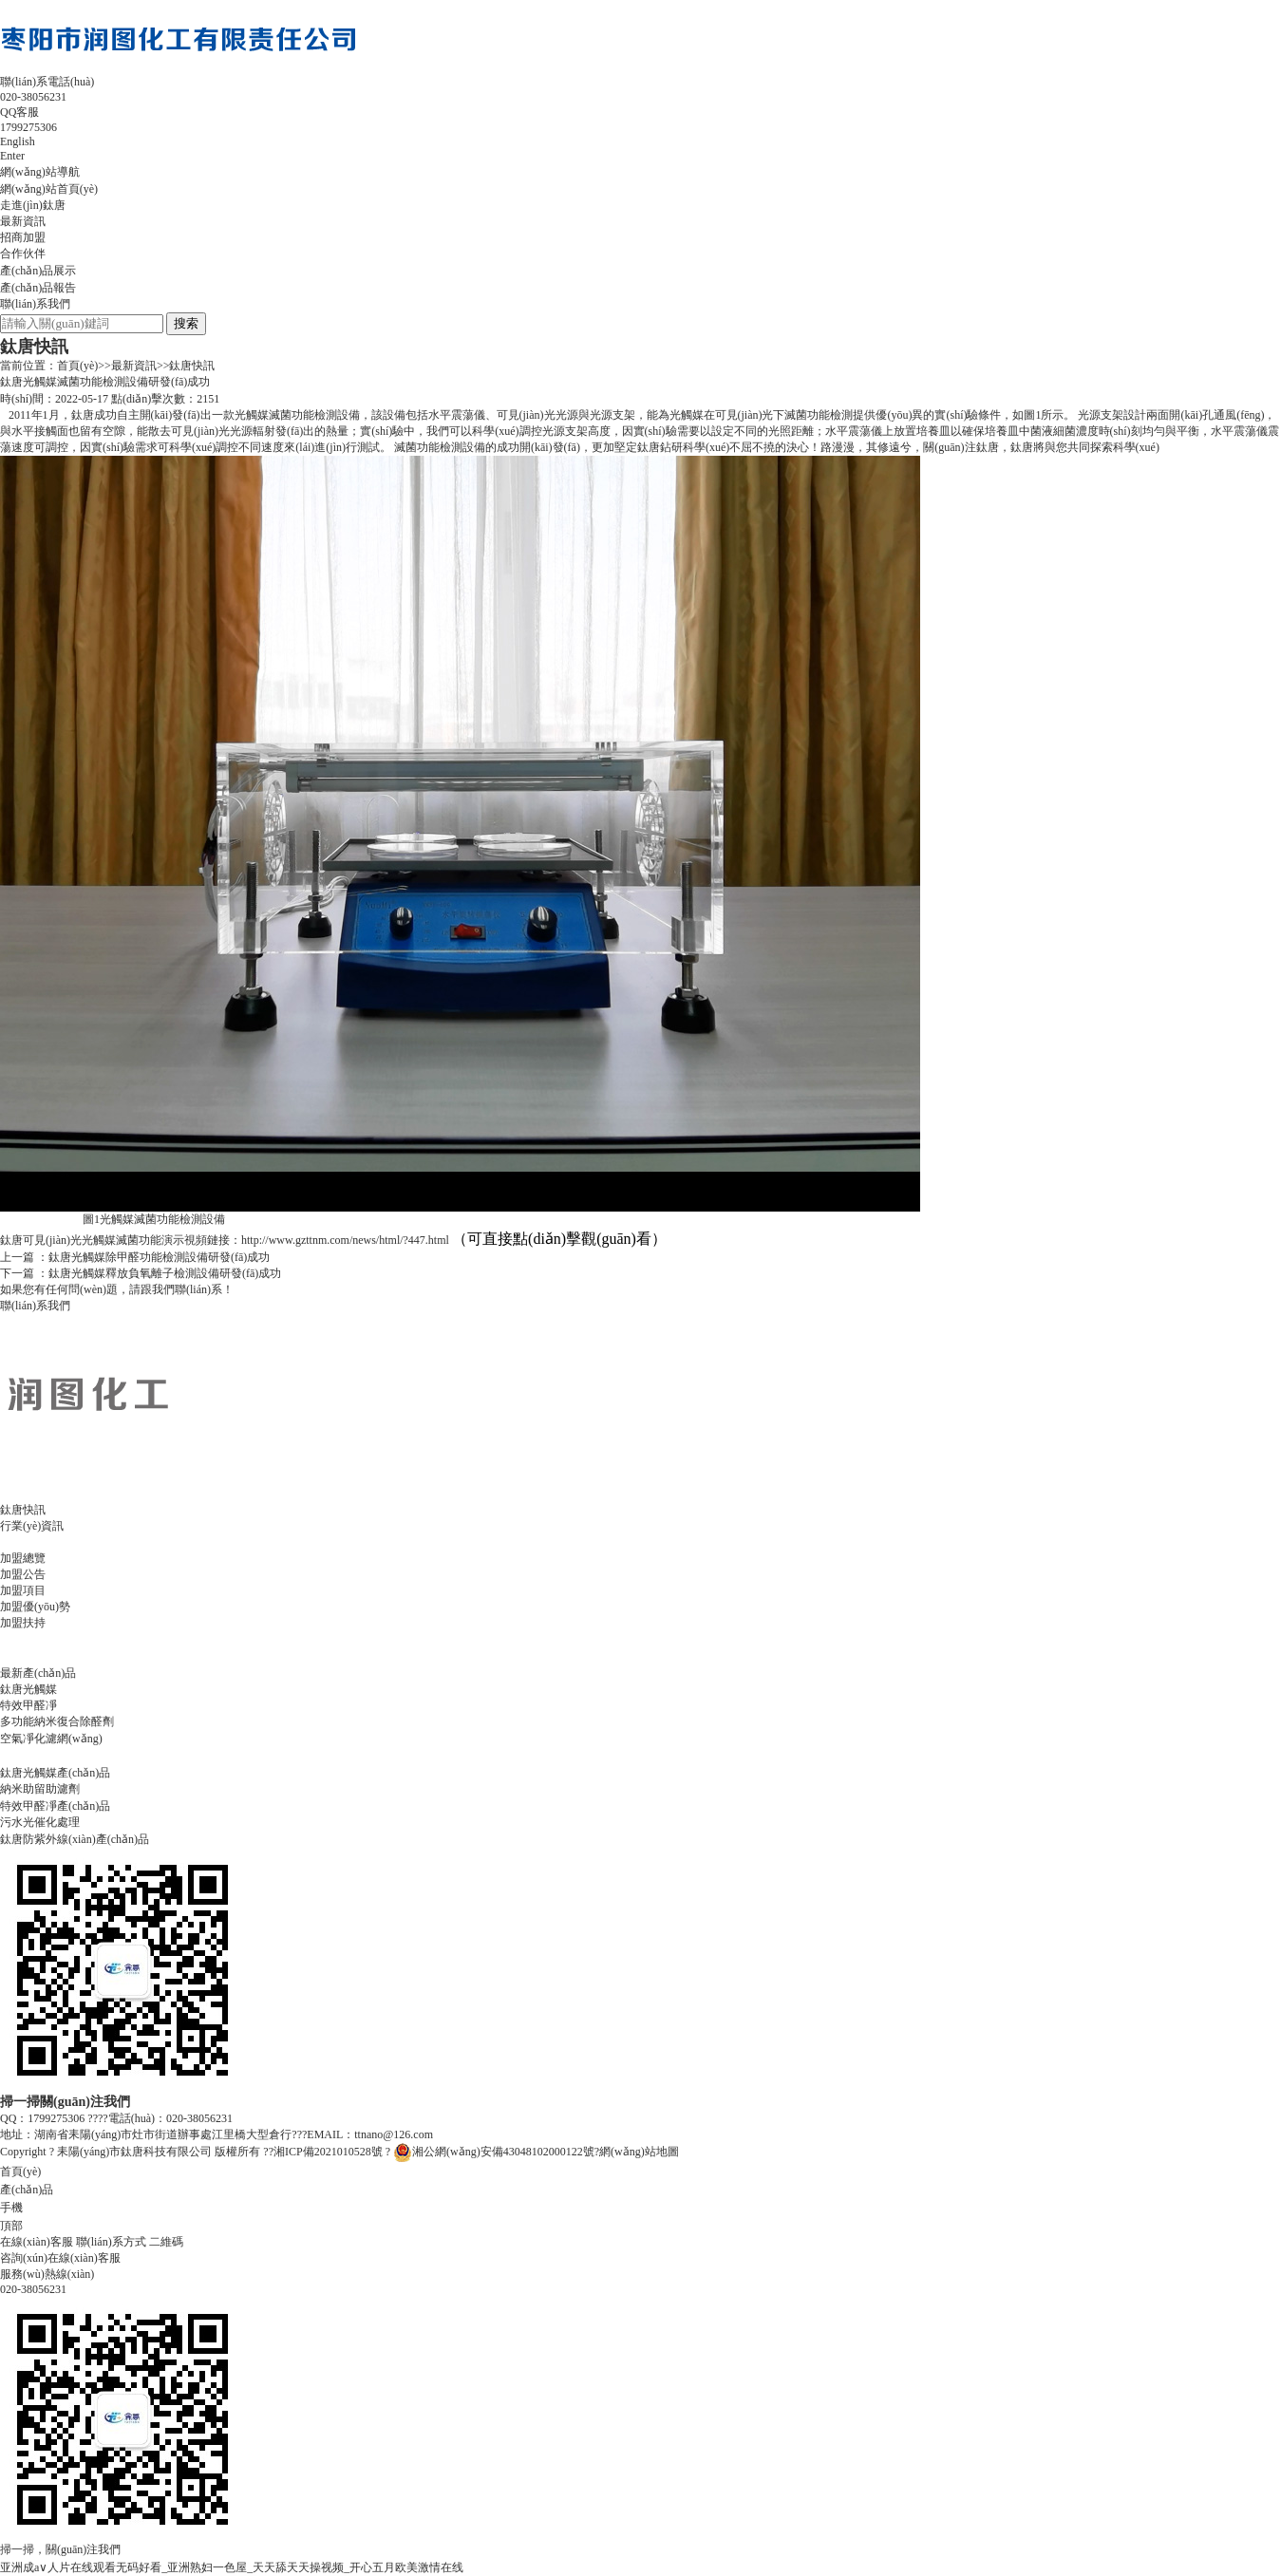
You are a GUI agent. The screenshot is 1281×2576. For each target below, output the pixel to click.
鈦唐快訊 (192, 365)
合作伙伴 (23, 253)
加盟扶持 (23, 1622)
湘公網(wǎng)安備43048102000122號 (493, 2152)
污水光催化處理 (40, 1822)
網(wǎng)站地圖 (639, 2151)
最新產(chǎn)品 (38, 1673)
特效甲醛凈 (28, 1705)
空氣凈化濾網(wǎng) (51, 1738)
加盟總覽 (23, 1558)
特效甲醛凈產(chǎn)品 (55, 1806)
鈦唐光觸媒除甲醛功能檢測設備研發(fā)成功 (159, 1257)
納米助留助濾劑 (40, 1789)
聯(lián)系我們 (35, 303)
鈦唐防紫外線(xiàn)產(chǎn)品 (74, 1839)
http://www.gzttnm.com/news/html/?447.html (345, 1240)
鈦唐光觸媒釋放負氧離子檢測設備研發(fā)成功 (164, 1273)
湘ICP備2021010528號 (329, 2151)
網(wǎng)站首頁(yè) (49, 189)
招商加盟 (23, 237)
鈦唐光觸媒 (28, 1689)
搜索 (186, 323)
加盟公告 (23, 1574)
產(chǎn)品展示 (38, 270)
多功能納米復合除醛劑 (57, 1721)
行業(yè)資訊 (32, 1525)
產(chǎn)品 (26, 2189)
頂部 (11, 2225)
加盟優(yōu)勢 (35, 1606)
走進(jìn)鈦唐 (33, 205)
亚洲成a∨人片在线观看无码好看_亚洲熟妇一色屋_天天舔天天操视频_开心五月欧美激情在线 (231, 2567)
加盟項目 (23, 1590)
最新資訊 (23, 221)
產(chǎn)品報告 (38, 287)
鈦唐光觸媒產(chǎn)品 (55, 1772)
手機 (11, 2207)
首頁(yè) (77, 365)
